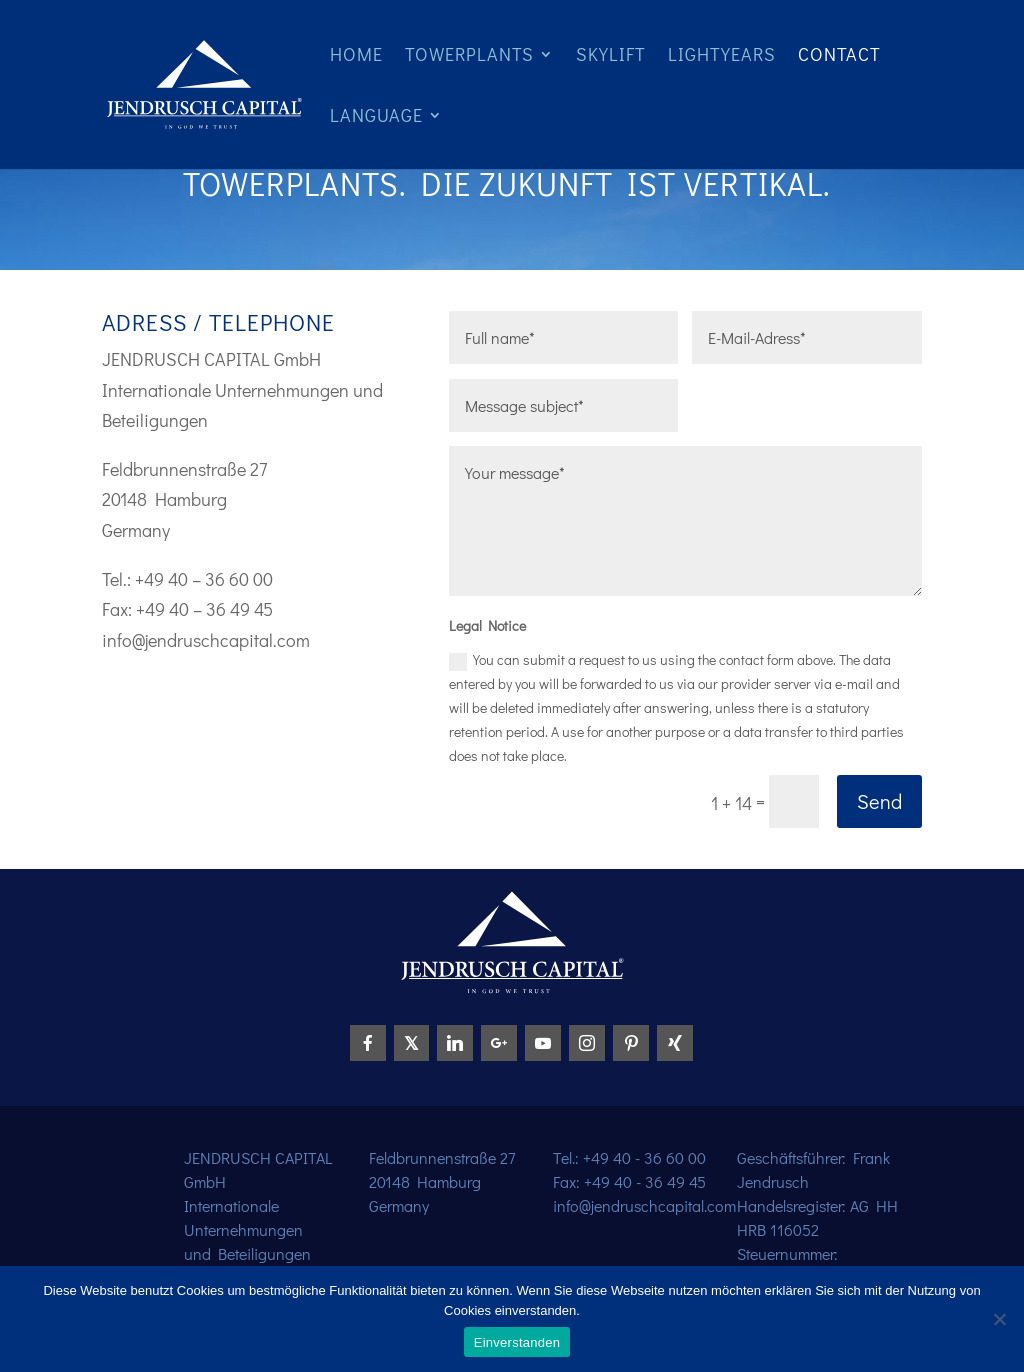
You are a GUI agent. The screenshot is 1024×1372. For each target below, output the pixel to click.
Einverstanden (517, 1342)
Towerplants (469, 56)
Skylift (611, 56)
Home (356, 56)
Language (376, 117)
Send (879, 801)
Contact (839, 56)
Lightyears (722, 56)
